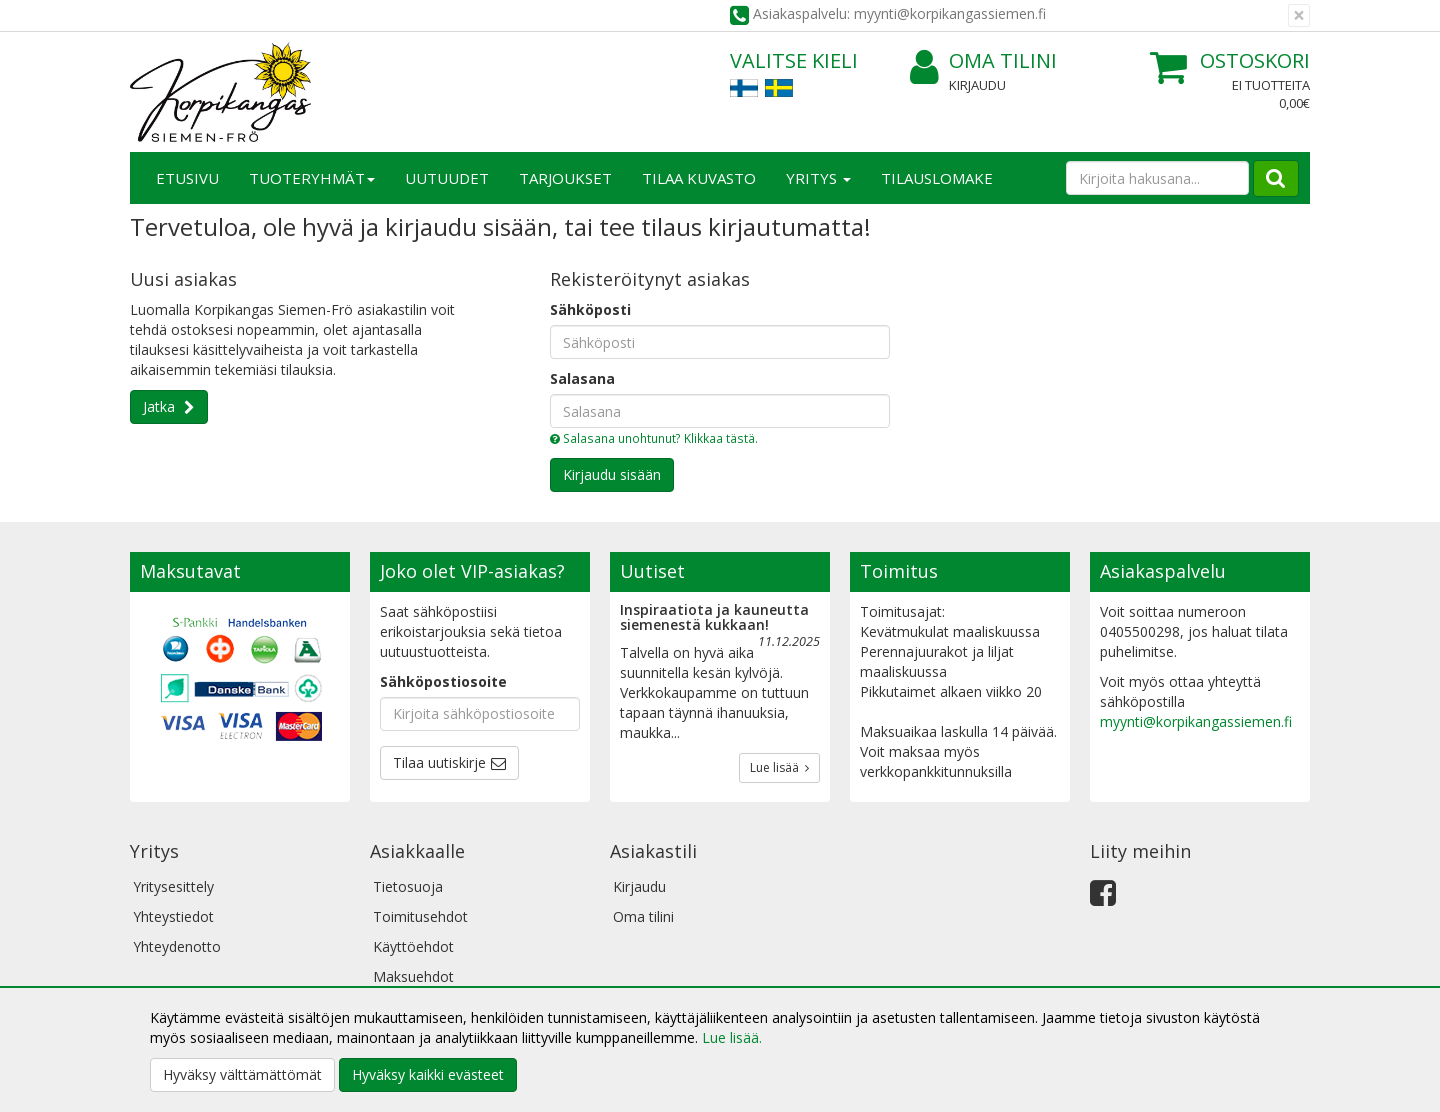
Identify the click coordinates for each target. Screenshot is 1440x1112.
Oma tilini (983, 61)
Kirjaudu (977, 85)
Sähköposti (590, 309)
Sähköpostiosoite (443, 681)
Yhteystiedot (173, 916)
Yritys (818, 178)
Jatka (161, 406)
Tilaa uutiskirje (439, 762)
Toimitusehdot (420, 916)
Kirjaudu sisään (612, 474)
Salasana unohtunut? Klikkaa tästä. (654, 438)
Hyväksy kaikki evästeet (428, 1074)
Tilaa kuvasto (699, 178)
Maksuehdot (413, 976)
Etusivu (187, 178)
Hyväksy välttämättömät (242, 1074)
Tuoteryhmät (312, 178)
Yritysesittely (173, 886)
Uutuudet (447, 178)
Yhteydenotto (177, 946)
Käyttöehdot (413, 946)
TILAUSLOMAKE (937, 178)
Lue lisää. (732, 1037)
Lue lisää (779, 767)
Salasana (582, 378)
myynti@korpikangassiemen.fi (1196, 721)
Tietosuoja (408, 886)
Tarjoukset (565, 178)
